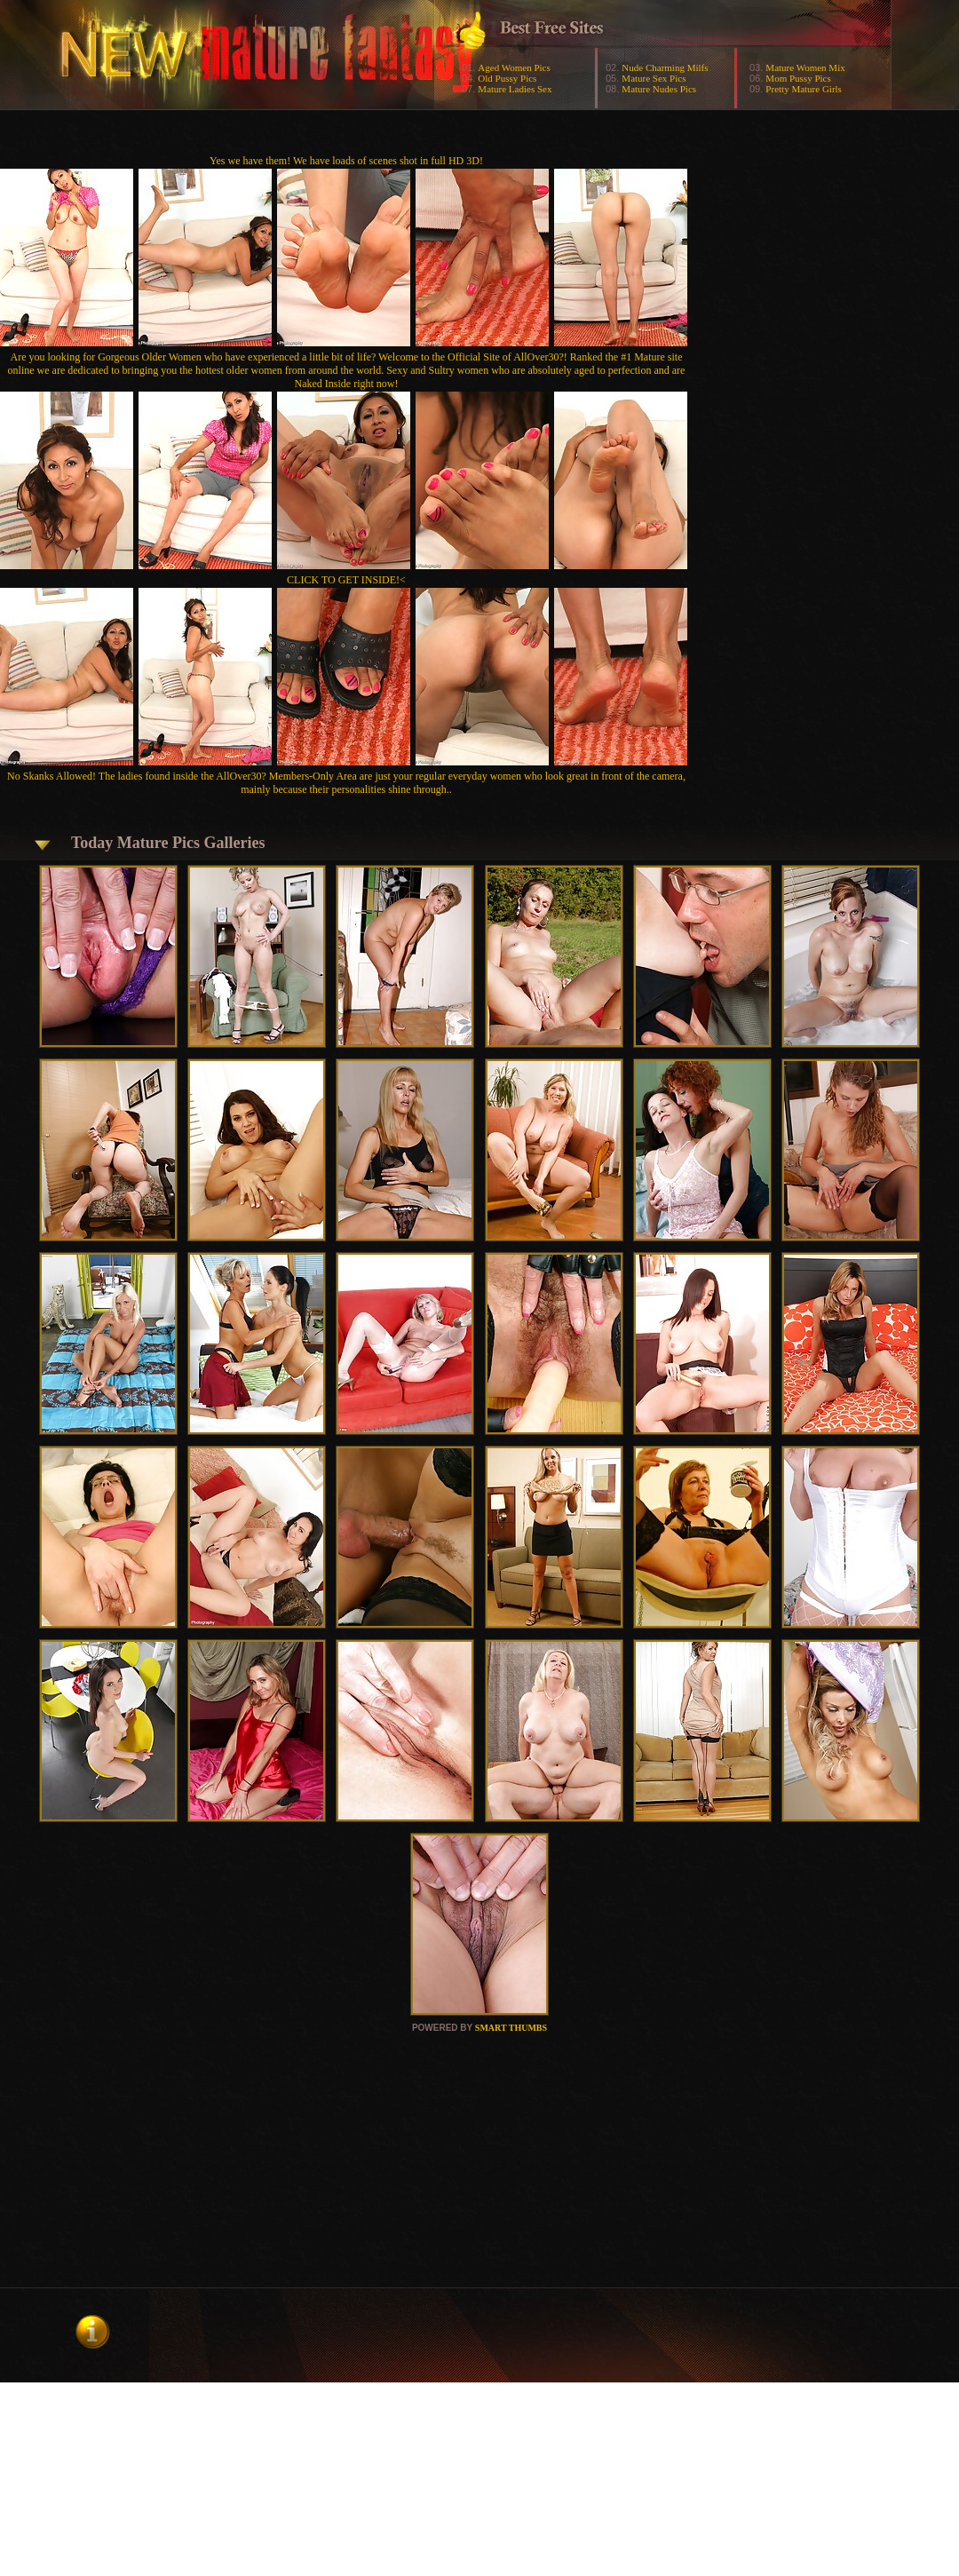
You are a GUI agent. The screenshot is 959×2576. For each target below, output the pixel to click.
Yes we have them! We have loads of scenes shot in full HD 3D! (346, 161)
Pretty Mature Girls (803, 88)
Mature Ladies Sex (514, 88)
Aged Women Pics (514, 67)
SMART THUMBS (511, 2028)
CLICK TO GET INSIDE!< (346, 580)
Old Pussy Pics (507, 78)
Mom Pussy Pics (797, 78)
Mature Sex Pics (654, 78)
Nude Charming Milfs (665, 67)
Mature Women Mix (804, 67)
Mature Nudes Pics (659, 88)
